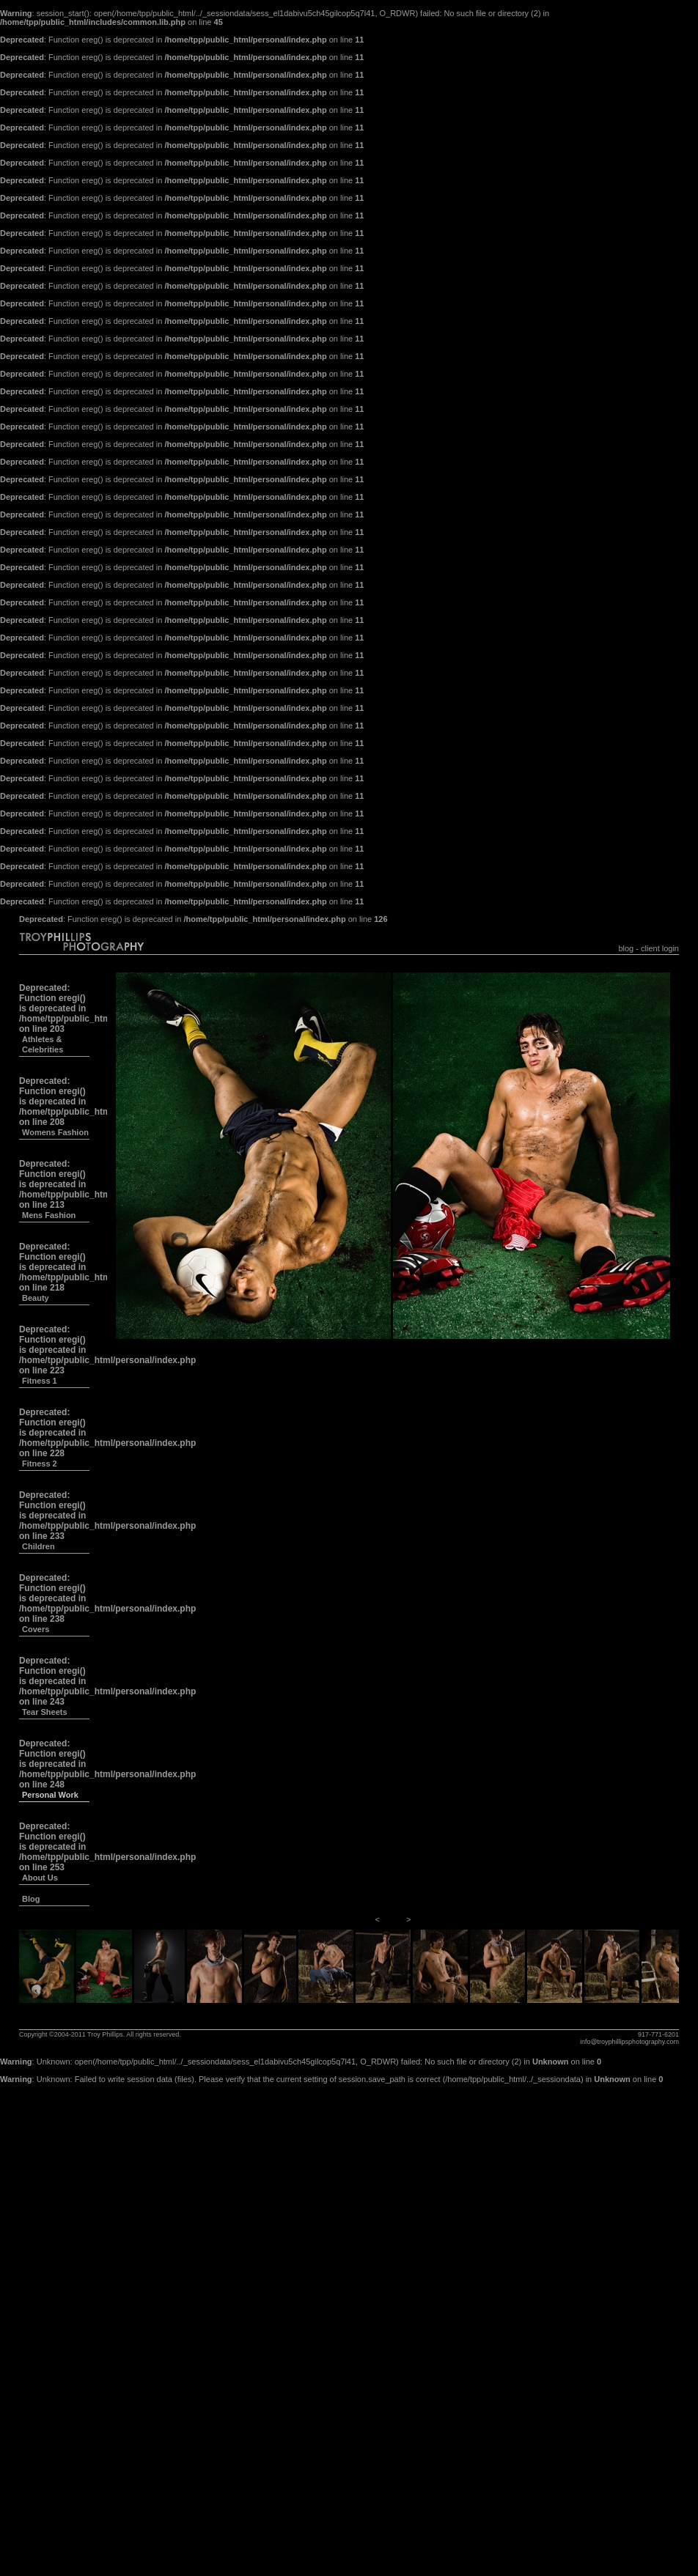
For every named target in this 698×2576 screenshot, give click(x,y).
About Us (40, 1877)
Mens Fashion (49, 1215)
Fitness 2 (39, 1463)
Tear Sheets (44, 1712)
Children (38, 1546)
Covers (35, 1629)
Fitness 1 (39, 1380)
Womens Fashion (55, 1132)
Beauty (35, 1297)
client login (660, 948)
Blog (31, 1898)
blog (625, 948)
